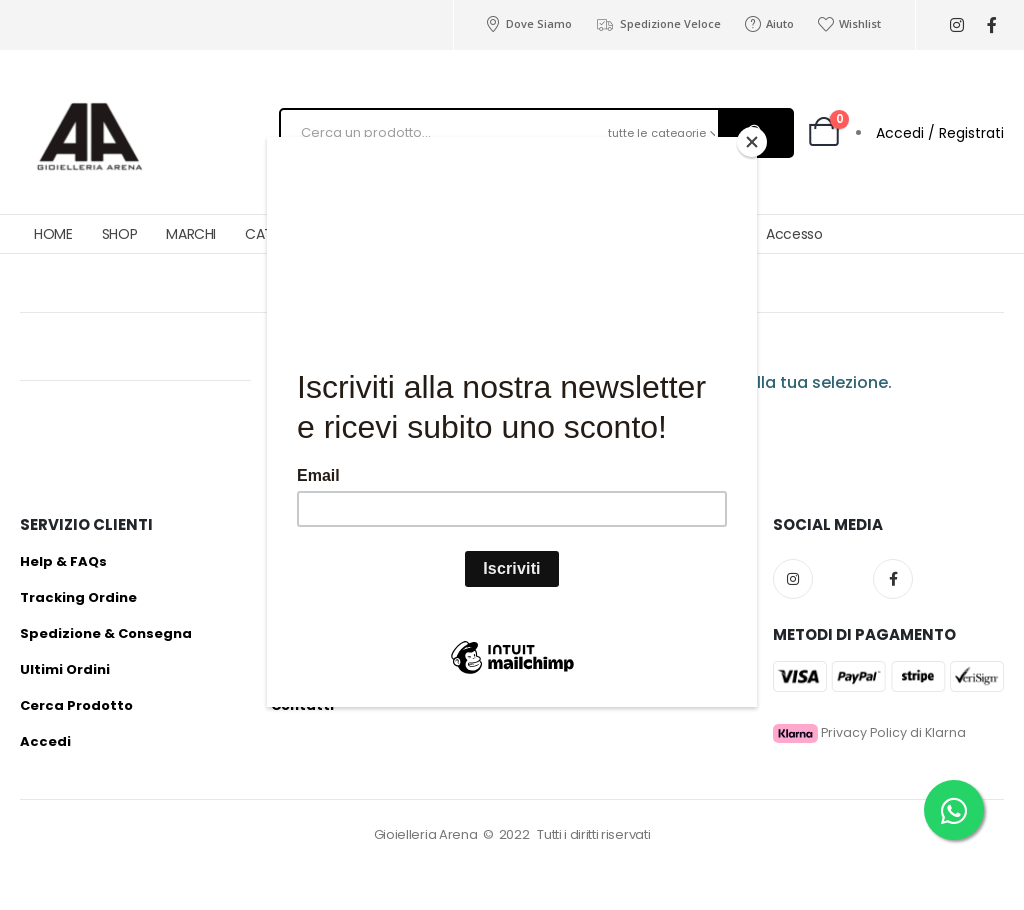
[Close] (752, 142)
